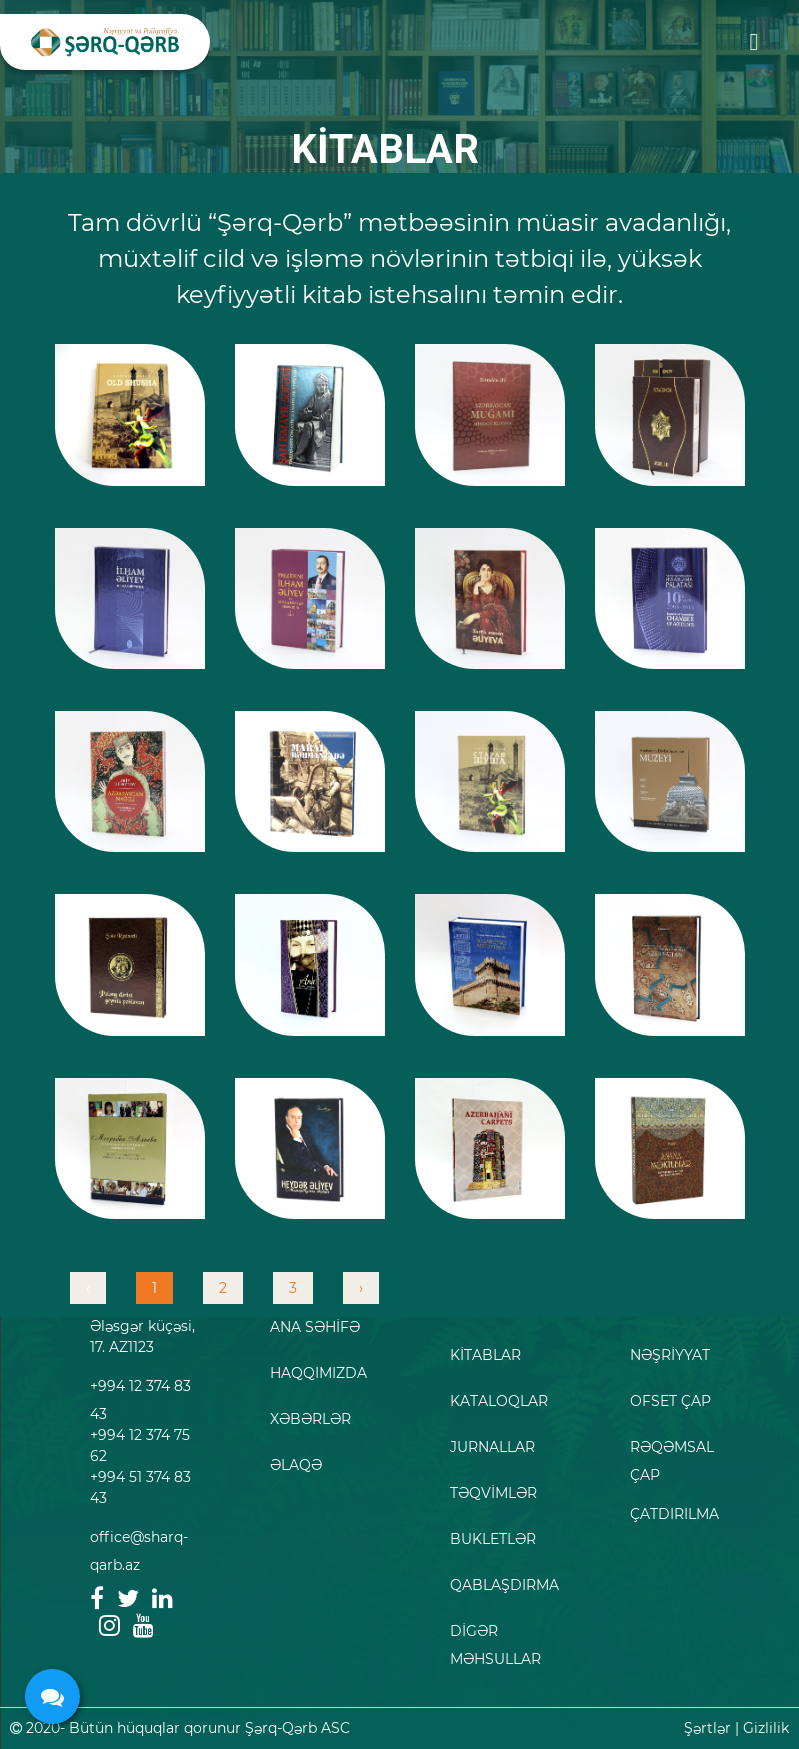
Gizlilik (766, 1728)
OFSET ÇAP (670, 1401)
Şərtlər (707, 1728)
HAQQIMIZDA (318, 1373)
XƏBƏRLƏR (310, 1419)
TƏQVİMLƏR (493, 1493)
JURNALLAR (492, 1447)
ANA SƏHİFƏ (315, 1327)
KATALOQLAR (499, 1401)
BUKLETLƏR (493, 1539)
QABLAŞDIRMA (504, 1585)
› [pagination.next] (361, 1288)
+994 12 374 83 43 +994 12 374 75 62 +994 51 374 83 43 (140, 1442)
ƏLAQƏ (296, 1465)
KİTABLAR (485, 1355)
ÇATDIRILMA (674, 1514)
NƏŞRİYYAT (670, 1355)
